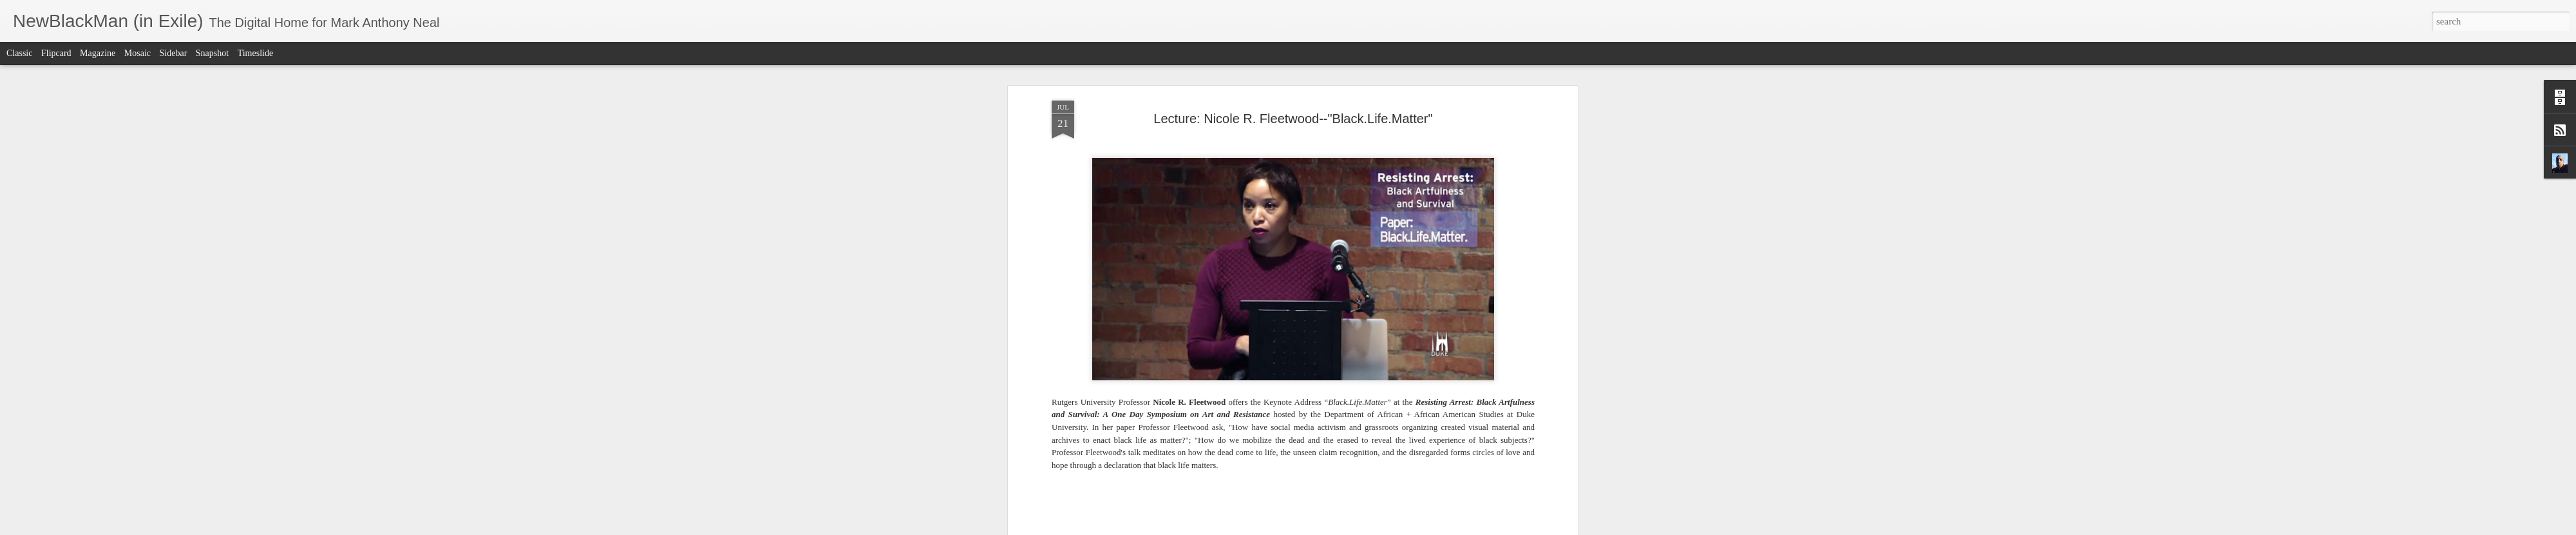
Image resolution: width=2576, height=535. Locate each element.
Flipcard (56, 53)
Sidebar (173, 53)
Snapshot (212, 53)
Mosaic (137, 53)
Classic (19, 53)
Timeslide (256, 53)
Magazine (97, 53)
